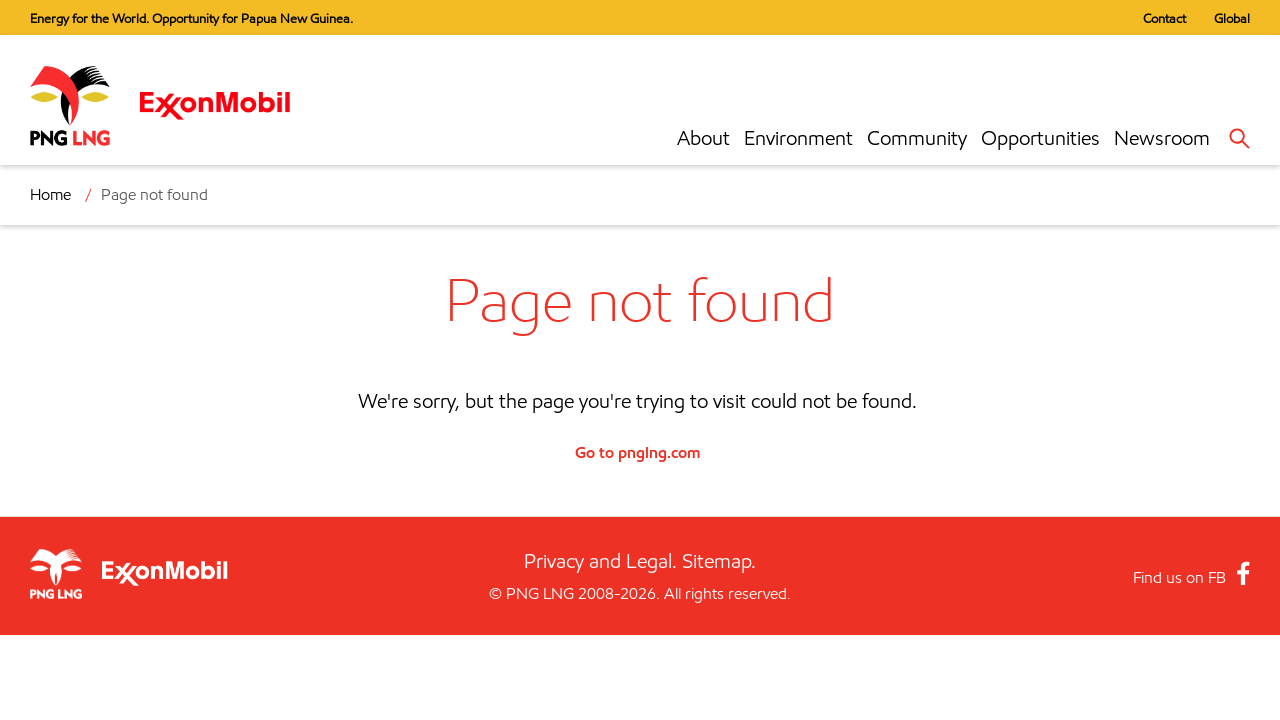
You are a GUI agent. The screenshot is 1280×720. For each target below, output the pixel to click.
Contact (1164, 18)
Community (917, 138)
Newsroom (1162, 138)
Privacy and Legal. (600, 561)
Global (1232, 18)
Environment (798, 138)
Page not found (154, 194)
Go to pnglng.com (637, 452)
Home (50, 194)
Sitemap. (719, 561)
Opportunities (1040, 138)
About (703, 138)
